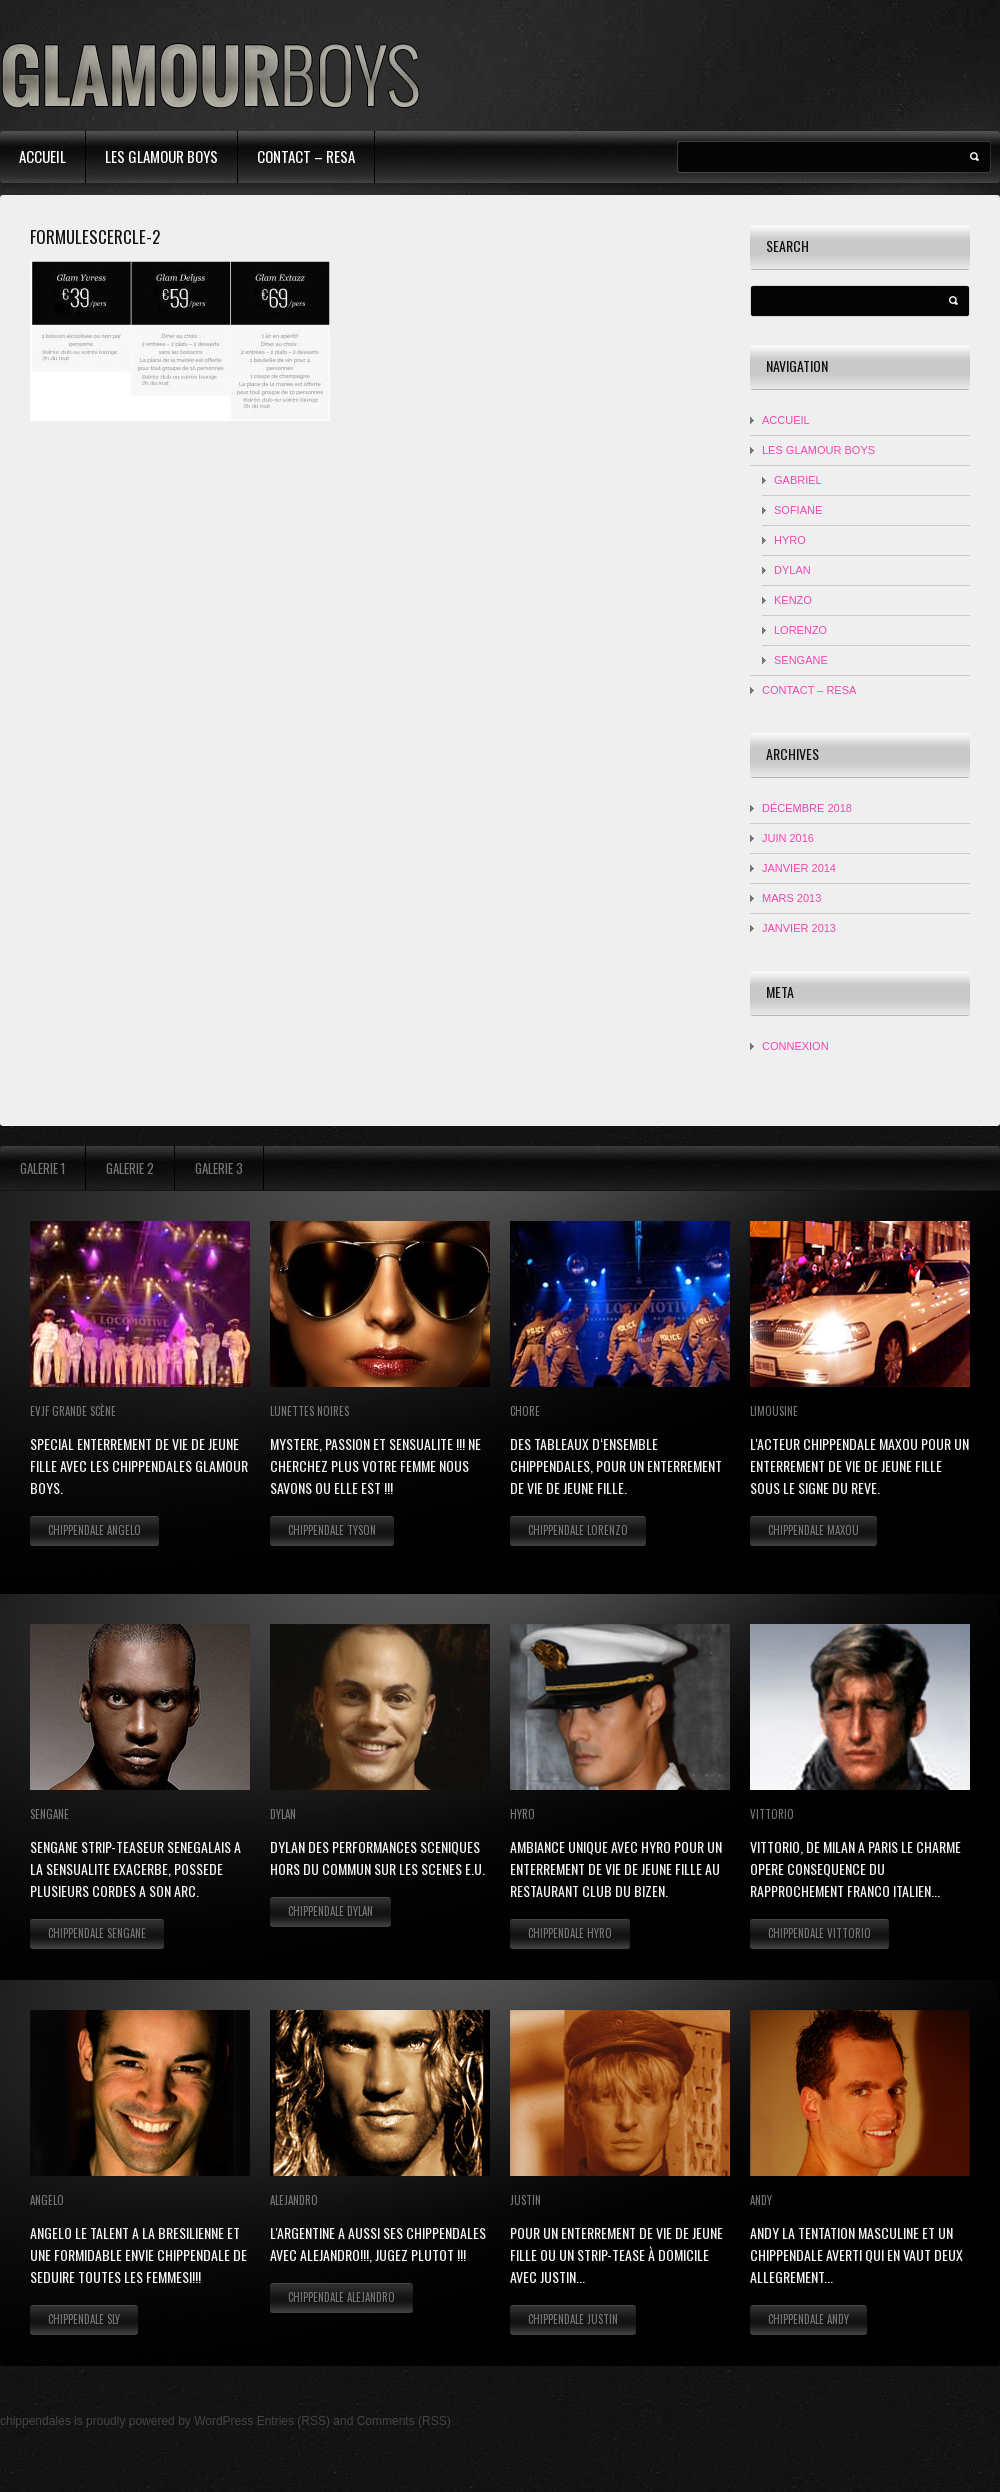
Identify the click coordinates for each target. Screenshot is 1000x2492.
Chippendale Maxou (813, 1530)
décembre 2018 (807, 808)
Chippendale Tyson (332, 1530)
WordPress (223, 2421)
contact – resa (306, 156)
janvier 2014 (799, 868)
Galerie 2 (130, 1168)
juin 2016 (788, 838)
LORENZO (800, 630)
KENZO (793, 600)
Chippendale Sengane (97, 1933)
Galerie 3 (219, 1168)
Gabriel (798, 480)
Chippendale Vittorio (819, 1933)
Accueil (42, 156)
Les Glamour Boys (161, 156)
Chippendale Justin (573, 2319)
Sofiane (798, 510)
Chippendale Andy (808, 2319)
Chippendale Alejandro (341, 2297)
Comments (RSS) (404, 2421)
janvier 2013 (799, 928)
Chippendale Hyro (570, 1933)
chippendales (35, 2421)
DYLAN (792, 570)
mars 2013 (791, 898)
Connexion (795, 1046)
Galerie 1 (42, 1168)
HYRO (790, 540)
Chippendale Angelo (94, 1530)
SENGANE (801, 660)
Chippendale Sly (84, 2319)
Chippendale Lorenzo (578, 1530)
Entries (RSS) (293, 2421)
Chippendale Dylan (330, 1911)
